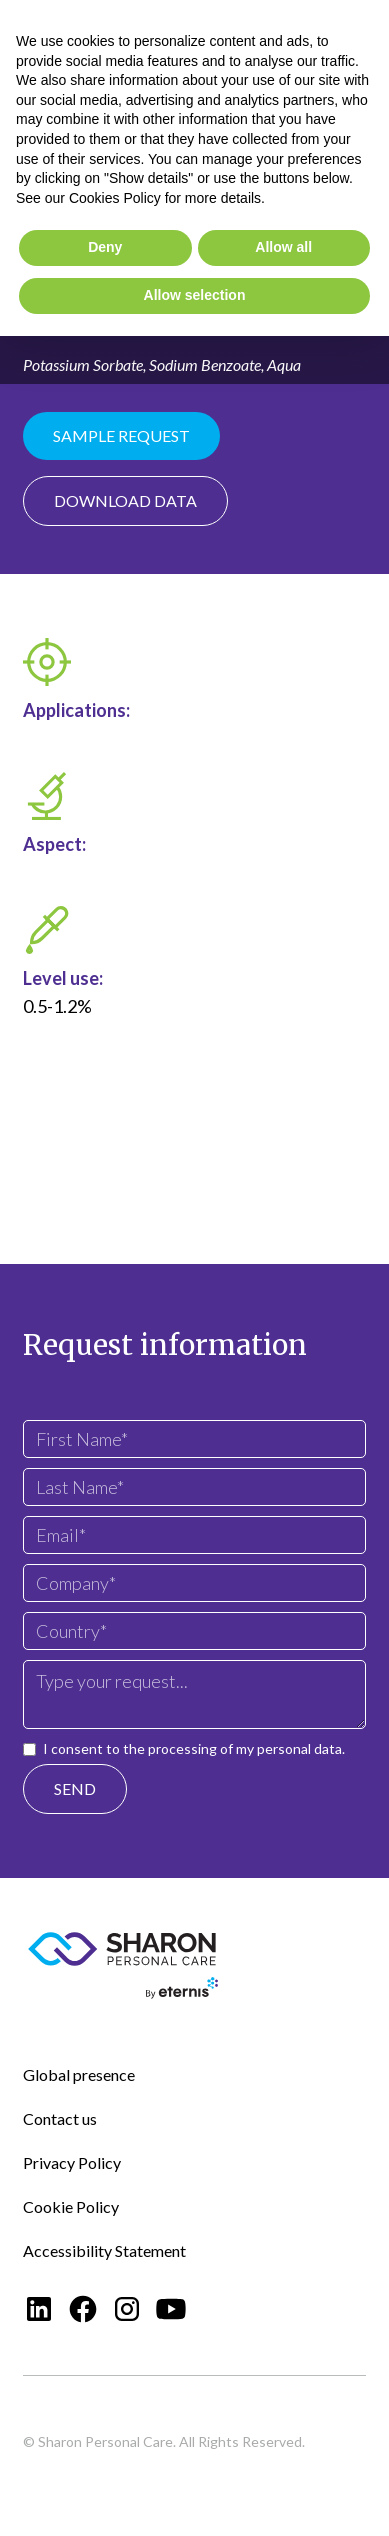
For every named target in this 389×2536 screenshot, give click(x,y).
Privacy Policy (72, 2162)
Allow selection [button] (195, 295)
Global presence (79, 2074)
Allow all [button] (283, 247)
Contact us (60, 2118)
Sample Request (121, 435)
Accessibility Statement (104, 2250)
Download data (125, 500)
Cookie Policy (71, 2206)
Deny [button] (105, 247)
